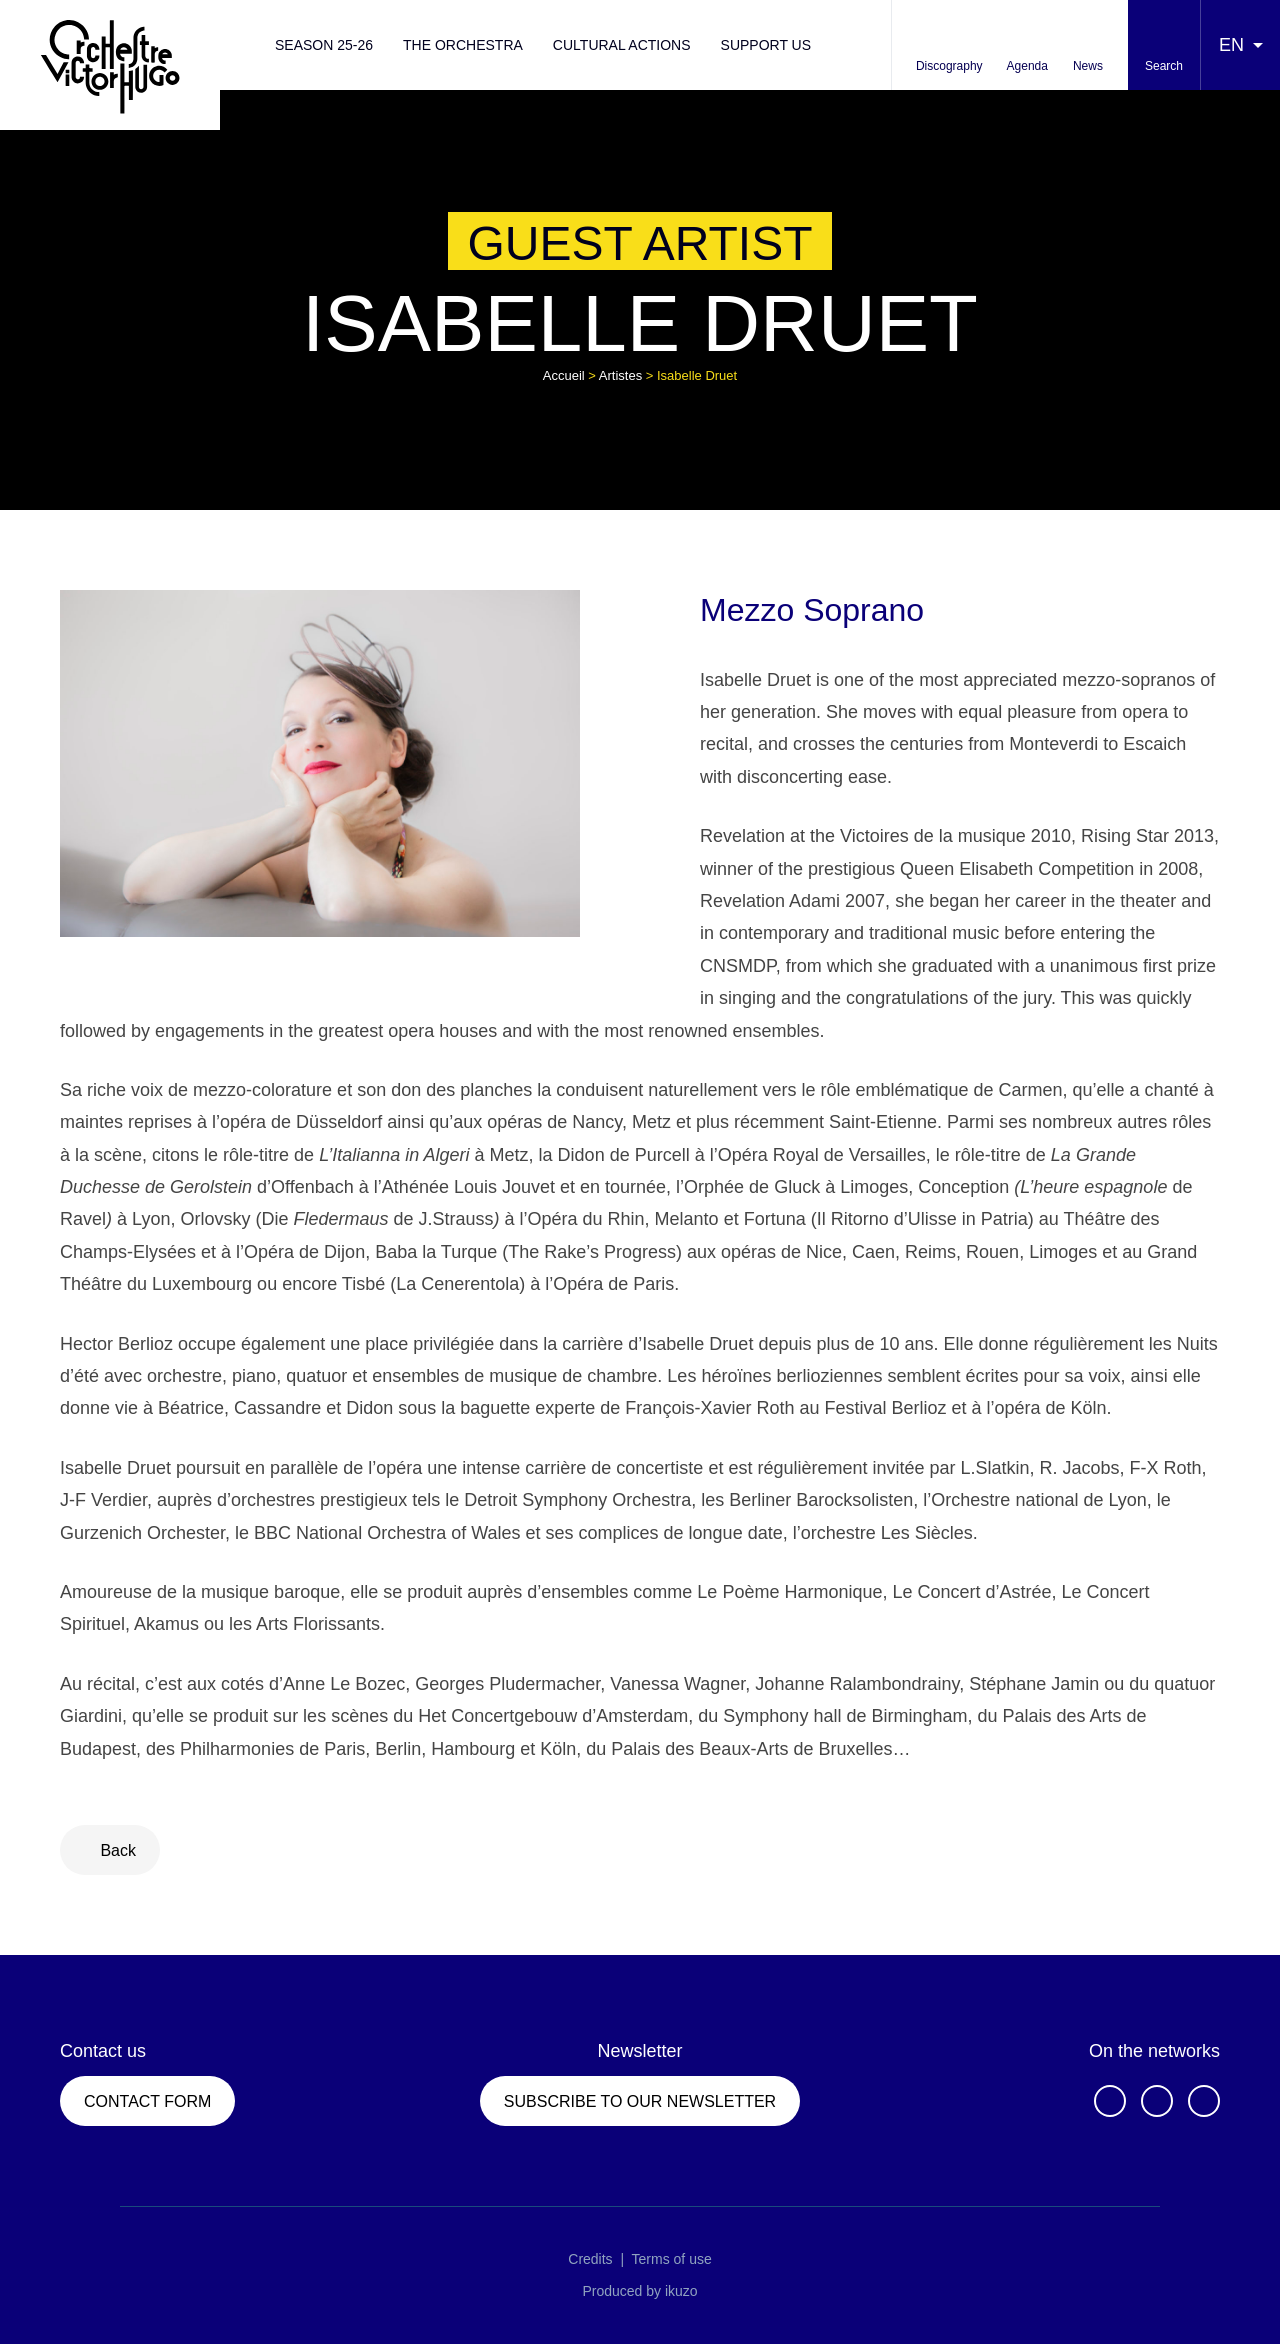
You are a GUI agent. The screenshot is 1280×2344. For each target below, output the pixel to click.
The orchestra (463, 45)
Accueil (564, 375)
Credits (590, 2259)
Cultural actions (622, 45)
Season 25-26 (324, 45)
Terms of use (672, 2259)
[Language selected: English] (1240, 45)
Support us (766, 45)
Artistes (620, 375)
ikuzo (681, 2291)
